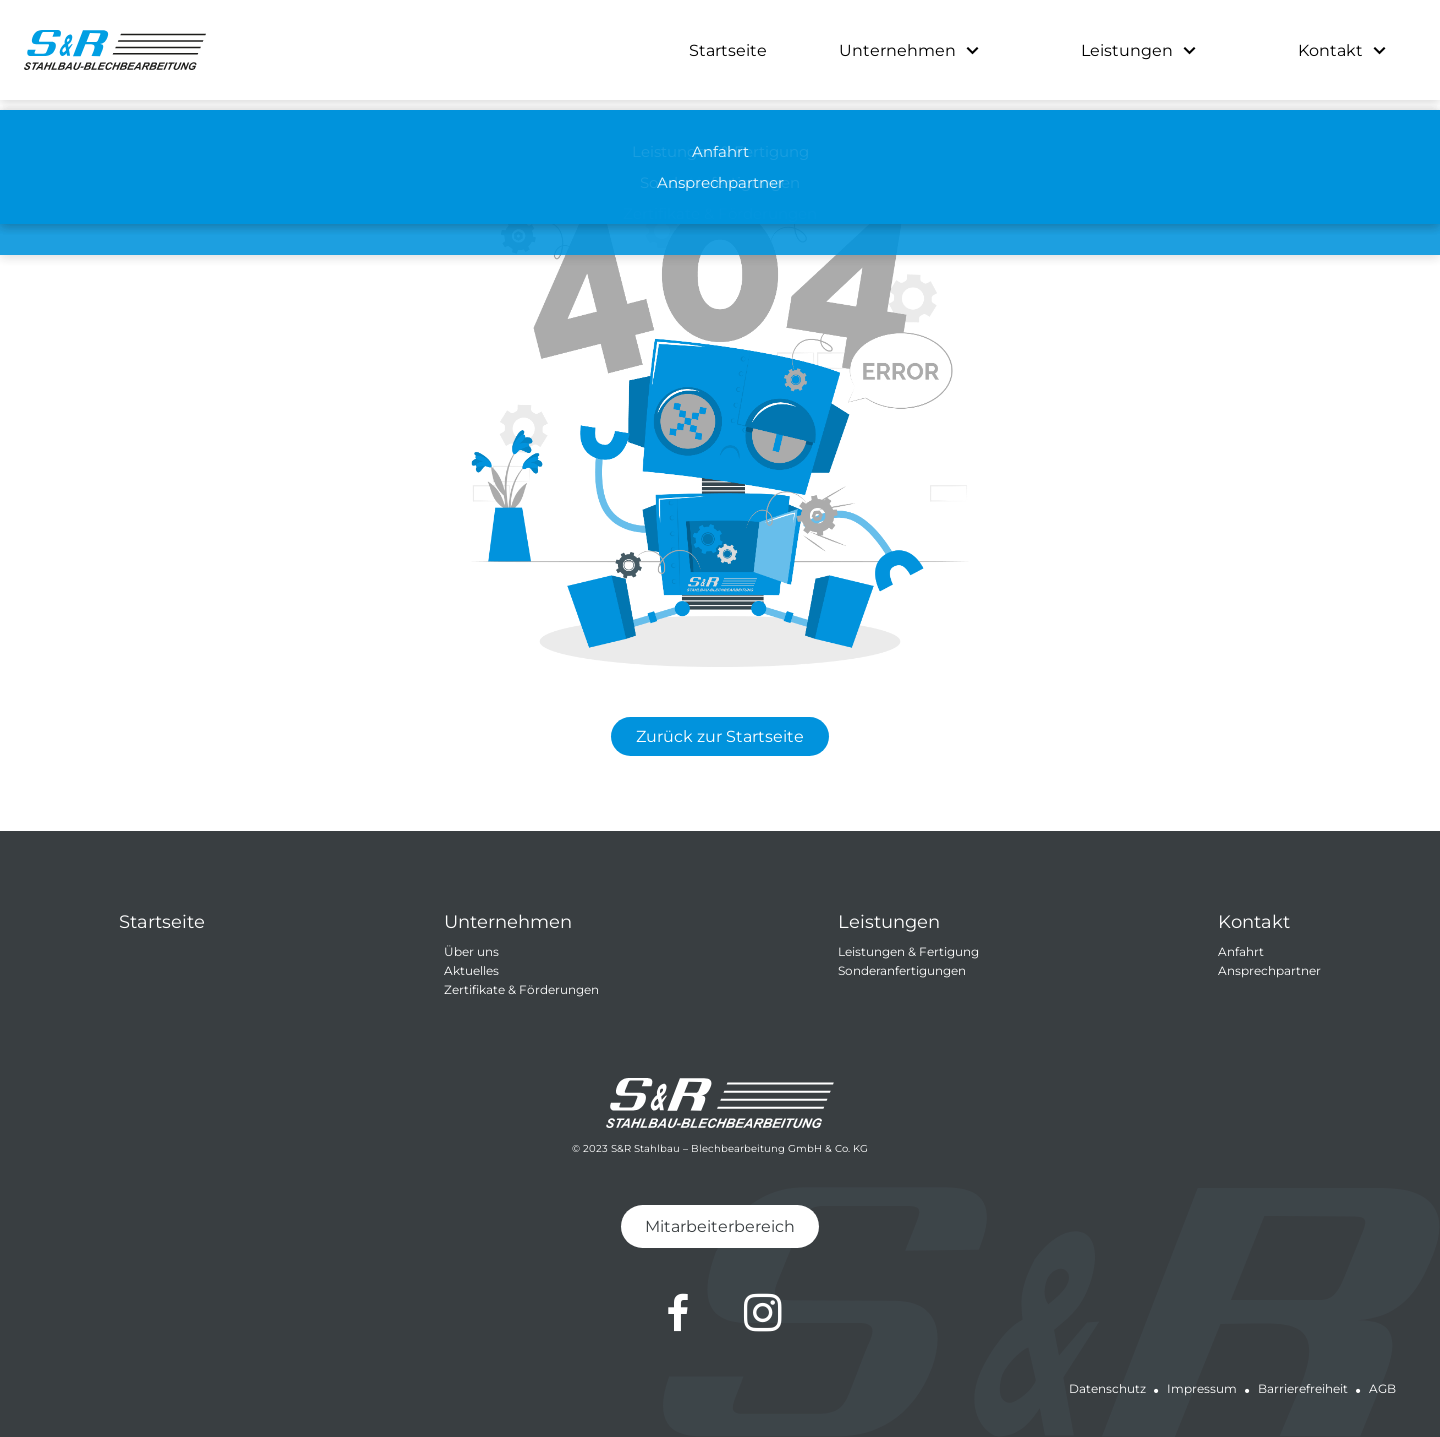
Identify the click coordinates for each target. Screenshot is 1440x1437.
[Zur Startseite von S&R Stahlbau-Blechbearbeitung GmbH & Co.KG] (115, 50)
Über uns (471, 951)
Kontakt (1330, 50)
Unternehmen (897, 50)
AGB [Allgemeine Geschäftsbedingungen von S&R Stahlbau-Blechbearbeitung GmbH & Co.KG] (1382, 1388)
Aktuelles (471, 970)
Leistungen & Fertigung (908, 951)
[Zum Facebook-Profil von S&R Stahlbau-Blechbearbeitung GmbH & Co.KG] (678, 1313)
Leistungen (1127, 50)
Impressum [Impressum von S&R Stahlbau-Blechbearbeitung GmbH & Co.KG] (1202, 1388)
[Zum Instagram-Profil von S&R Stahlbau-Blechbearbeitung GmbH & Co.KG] (763, 1313)
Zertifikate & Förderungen (521, 989)
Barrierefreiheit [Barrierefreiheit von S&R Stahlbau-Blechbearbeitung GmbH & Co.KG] (1303, 1388)
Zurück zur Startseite (720, 736)
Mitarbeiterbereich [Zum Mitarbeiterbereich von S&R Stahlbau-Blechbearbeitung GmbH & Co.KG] (720, 1226)
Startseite (728, 50)
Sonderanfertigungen (902, 970)
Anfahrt (1241, 951)
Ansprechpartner (1269, 970)
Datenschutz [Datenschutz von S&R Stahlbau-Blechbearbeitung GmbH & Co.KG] (1107, 1388)
